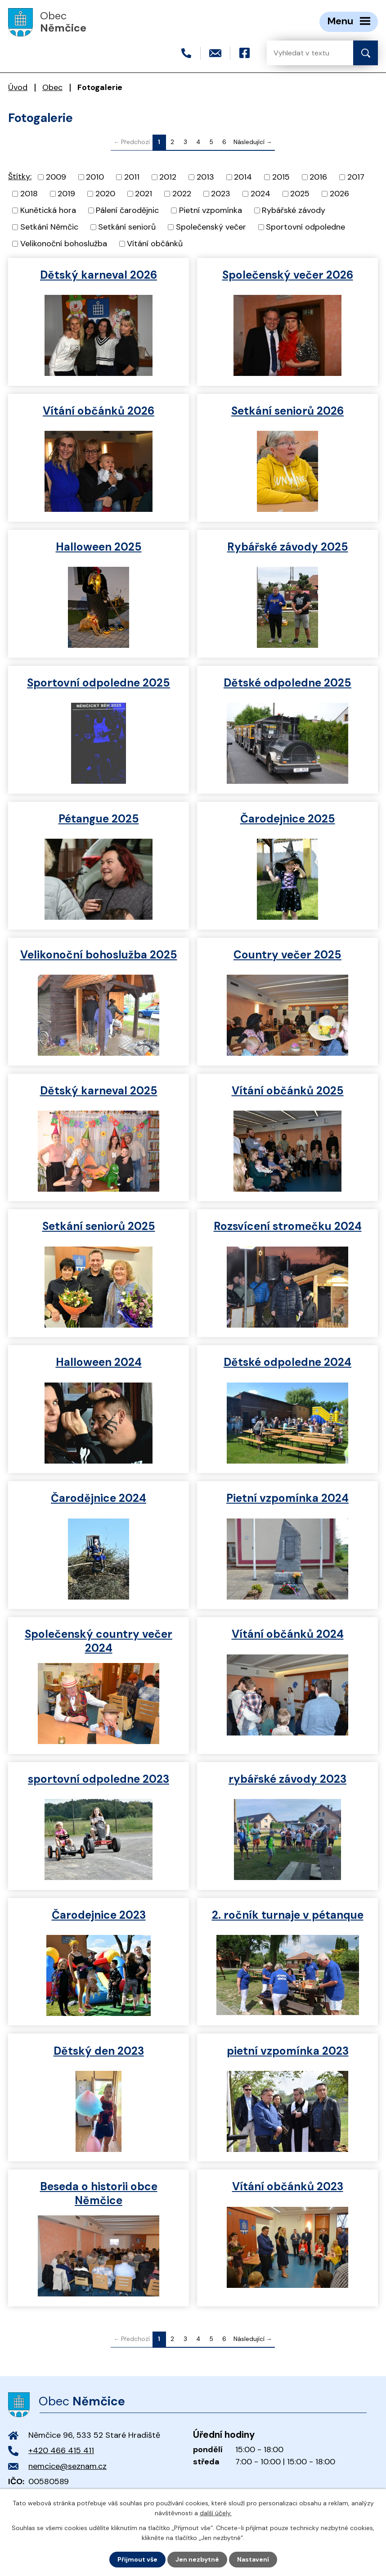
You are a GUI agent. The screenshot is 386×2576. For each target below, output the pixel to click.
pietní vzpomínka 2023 (288, 2051)
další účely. (216, 2513)
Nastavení (253, 2559)
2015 (281, 177)
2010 (95, 177)
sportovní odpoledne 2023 (98, 1779)
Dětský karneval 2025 (98, 1091)
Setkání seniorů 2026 (287, 411)
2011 (131, 177)
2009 (56, 177)
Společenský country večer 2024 (98, 1641)
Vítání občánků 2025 (288, 1091)
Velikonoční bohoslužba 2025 (98, 955)
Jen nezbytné (197, 2559)
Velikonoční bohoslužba (63, 243)
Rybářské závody (293, 210)
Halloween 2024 (99, 1362)
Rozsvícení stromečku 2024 (288, 1226)
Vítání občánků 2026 (98, 411)
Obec (52, 87)
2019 (66, 193)
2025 (300, 193)
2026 (339, 193)
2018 (29, 193)
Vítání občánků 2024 (288, 1634)
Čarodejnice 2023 (99, 1915)
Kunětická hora (48, 210)
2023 (220, 193)
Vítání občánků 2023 (287, 2186)
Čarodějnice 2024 (98, 1498)
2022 (181, 193)
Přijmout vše (137, 2559)
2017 (355, 177)
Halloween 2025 (99, 547)
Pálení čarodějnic (127, 210)
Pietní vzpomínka (210, 210)
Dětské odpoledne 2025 (287, 683)
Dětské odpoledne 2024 (287, 1362)
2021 (143, 193)
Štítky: (19, 176)
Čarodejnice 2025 (287, 819)
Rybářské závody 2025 (287, 547)
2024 (260, 193)
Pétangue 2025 (98, 819)
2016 (318, 177)
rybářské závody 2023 (287, 1779)
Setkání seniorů (127, 226)
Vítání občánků (155, 243)
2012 (167, 177)
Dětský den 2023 (99, 2051)
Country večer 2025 (287, 955)
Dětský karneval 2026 (98, 275)
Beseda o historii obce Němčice (98, 2193)
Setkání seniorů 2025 (98, 1226)
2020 (105, 193)
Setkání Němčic (49, 226)
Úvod (17, 87)
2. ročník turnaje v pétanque (288, 1915)
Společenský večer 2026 (287, 275)
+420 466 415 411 (61, 2450)
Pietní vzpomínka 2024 (287, 1498)
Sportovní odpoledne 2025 (98, 683)
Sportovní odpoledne (305, 226)
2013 (205, 177)
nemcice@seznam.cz (67, 2466)
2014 (243, 177)
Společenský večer (211, 226)
